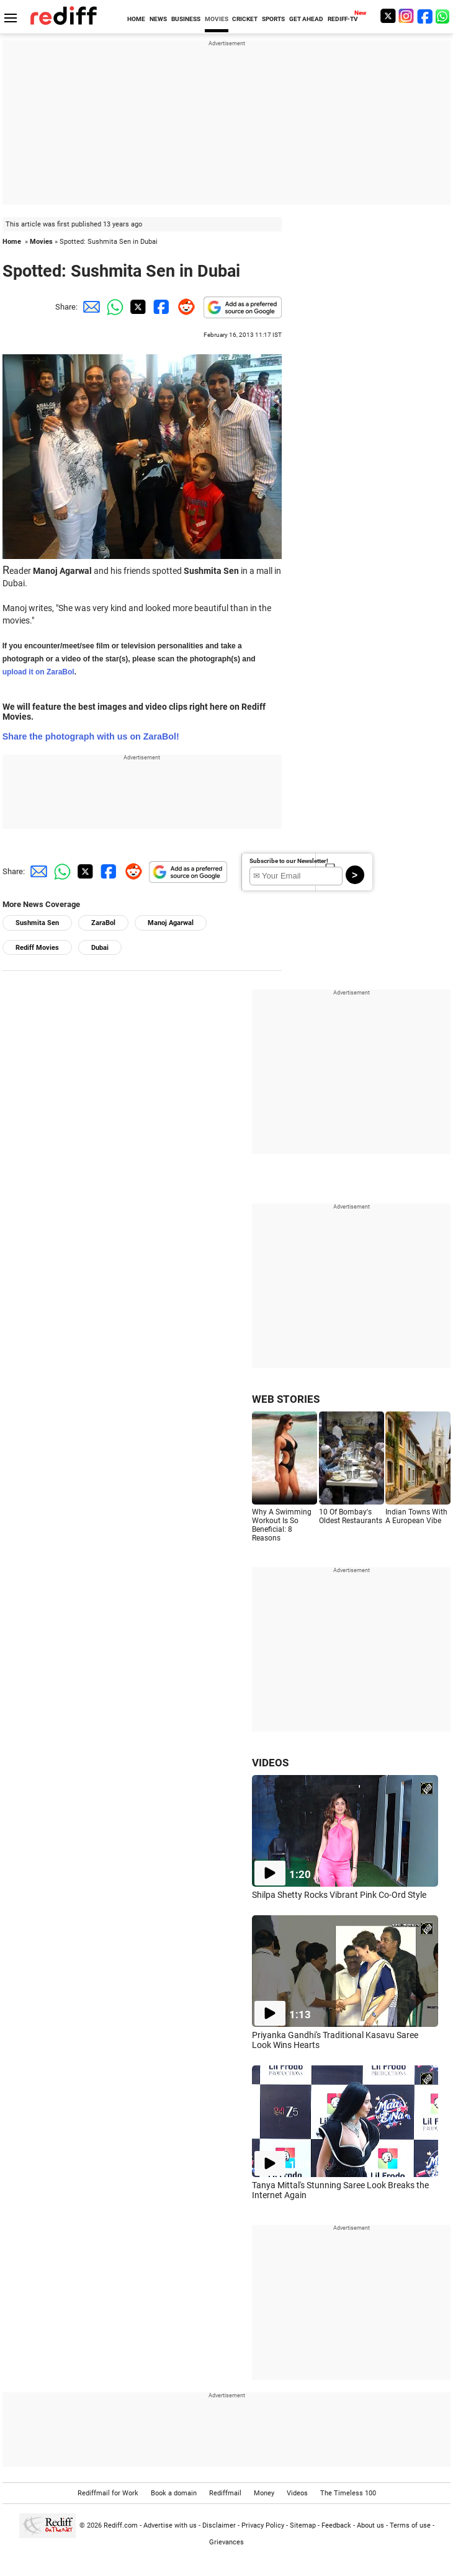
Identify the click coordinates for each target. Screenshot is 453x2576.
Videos (297, 2493)
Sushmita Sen (37, 923)
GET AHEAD (306, 19)
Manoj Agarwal (171, 923)
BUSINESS (185, 19)
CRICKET (245, 19)
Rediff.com (121, 2525)
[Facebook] (425, 16)
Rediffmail (225, 2493)
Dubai (100, 948)
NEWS (158, 19)
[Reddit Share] (183, 306)
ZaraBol (103, 923)
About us (370, 2525)
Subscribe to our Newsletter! (288, 861)
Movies (41, 242)
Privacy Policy (262, 2525)
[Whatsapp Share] (113, 306)
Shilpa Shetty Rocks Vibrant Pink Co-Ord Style (339, 1895)
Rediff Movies (37, 948)
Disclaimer (219, 2525)
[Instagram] (406, 16)
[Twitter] (388, 16)
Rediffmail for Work (108, 2493)
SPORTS (273, 19)
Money (264, 2493)
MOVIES (216, 19)
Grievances (226, 2542)
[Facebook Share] (160, 306)
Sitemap (303, 2525)
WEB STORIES (286, 1399)
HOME (136, 19)
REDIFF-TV (343, 19)
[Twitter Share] (136, 306)
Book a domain (174, 2493)
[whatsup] (443, 16)
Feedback (336, 2525)
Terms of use (410, 2525)
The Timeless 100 (348, 2493)
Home (11, 242)
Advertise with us (170, 2525)
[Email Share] (89, 306)
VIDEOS (270, 1762)
